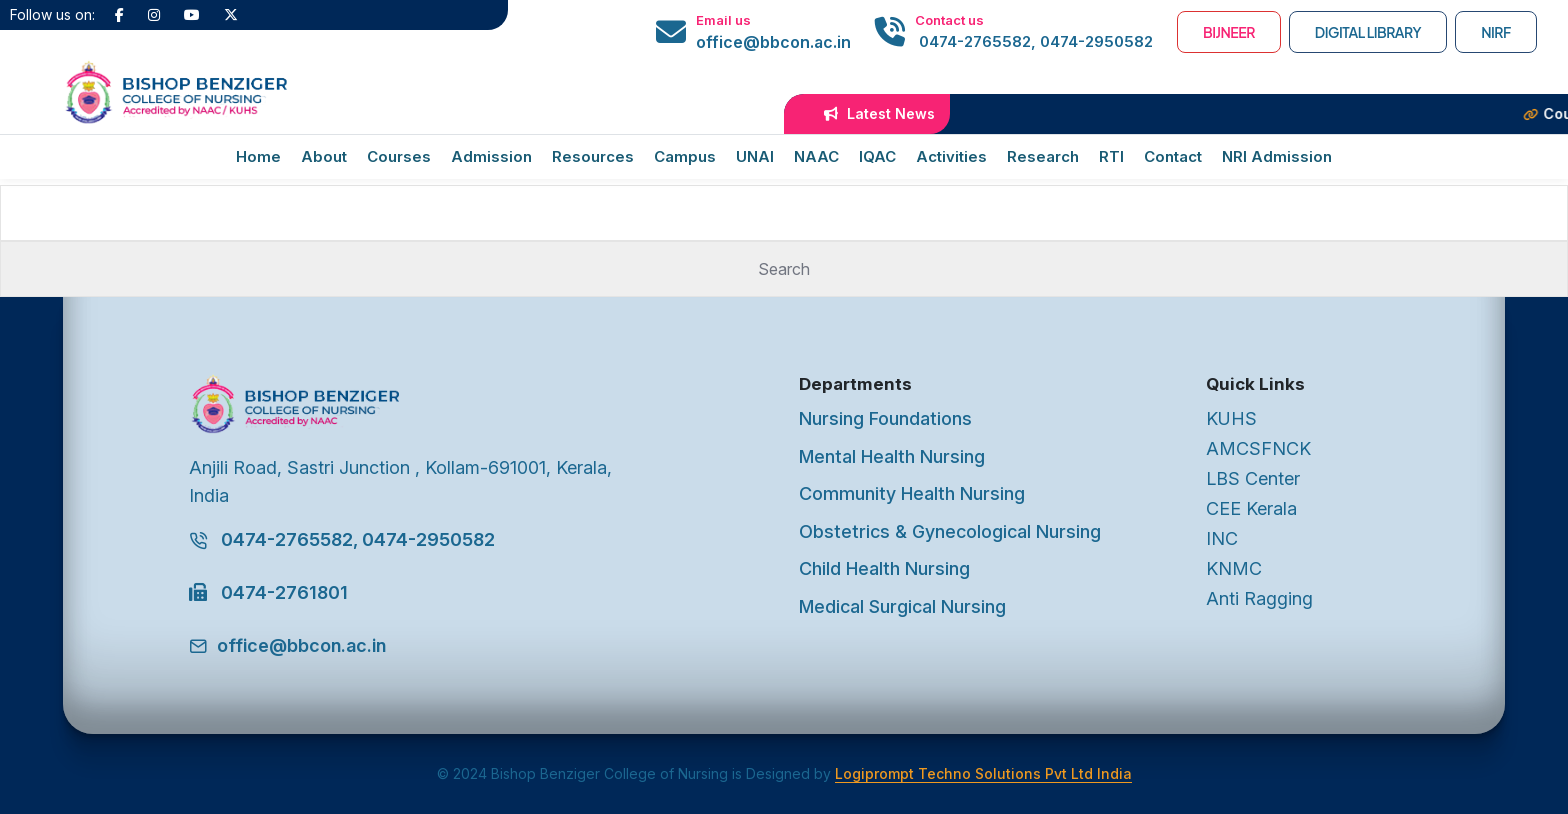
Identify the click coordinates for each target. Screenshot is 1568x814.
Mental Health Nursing (892, 456)
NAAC (816, 156)
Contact (1173, 156)
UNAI (755, 156)
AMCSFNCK (1258, 448)
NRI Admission (1277, 156)
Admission (491, 156)
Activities (951, 156)
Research (1043, 156)
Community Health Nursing (912, 493)
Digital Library (1368, 32)
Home (258, 156)
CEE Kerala (1251, 508)
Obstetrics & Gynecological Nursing (950, 531)
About (324, 156)
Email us (723, 20)
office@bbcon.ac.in (773, 42)
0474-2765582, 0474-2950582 (1034, 41)
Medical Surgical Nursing (902, 606)
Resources (593, 156)
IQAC (877, 156)
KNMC (1234, 568)
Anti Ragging (1259, 598)
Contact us (949, 20)
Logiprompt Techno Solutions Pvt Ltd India (983, 773)
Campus (685, 156)
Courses (399, 156)
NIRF (1496, 32)
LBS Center (1253, 478)
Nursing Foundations (885, 418)
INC (1222, 538)
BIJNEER (1229, 32)
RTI (1111, 156)
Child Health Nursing (884, 568)
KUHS (1231, 418)
